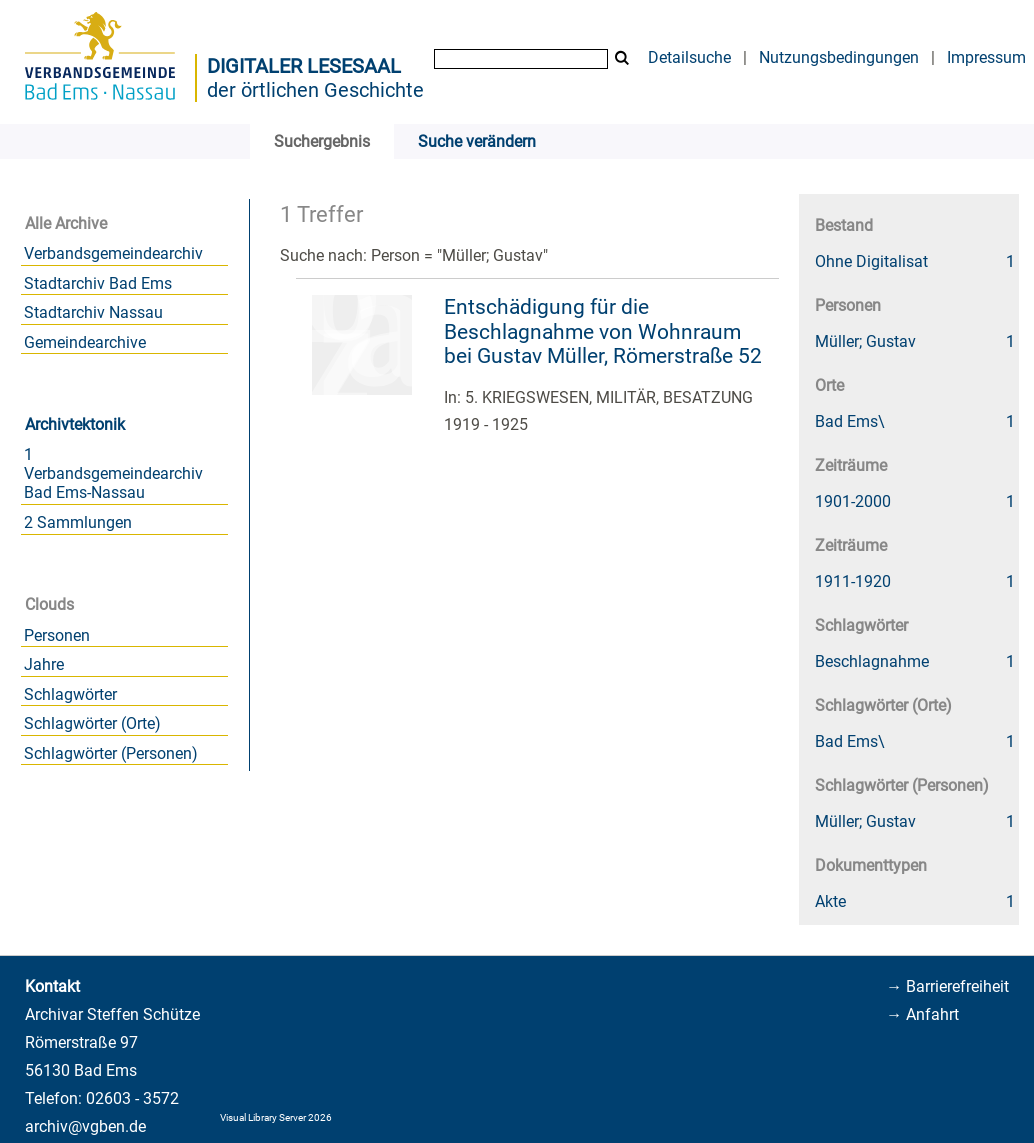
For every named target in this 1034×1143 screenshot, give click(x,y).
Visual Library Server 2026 (276, 1117)
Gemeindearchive (85, 342)
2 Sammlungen (78, 522)
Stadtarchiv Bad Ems (98, 283)
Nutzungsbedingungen (839, 57)
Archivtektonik (75, 424)
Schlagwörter (70, 694)
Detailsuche (689, 57)
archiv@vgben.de (85, 1126)
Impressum (986, 57)
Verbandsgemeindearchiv (113, 253)
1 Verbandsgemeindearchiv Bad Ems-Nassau (113, 473)
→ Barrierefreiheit (947, 986)
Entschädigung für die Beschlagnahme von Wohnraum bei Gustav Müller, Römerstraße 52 (603, 331)
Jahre (44, 664)
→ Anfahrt (922, 1014)
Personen (57, 635)
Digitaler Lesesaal (304, 66)
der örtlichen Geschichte (315, 90)
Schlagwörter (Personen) (111, 753)
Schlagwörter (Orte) (92, 723)
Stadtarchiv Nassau (93, 312)
